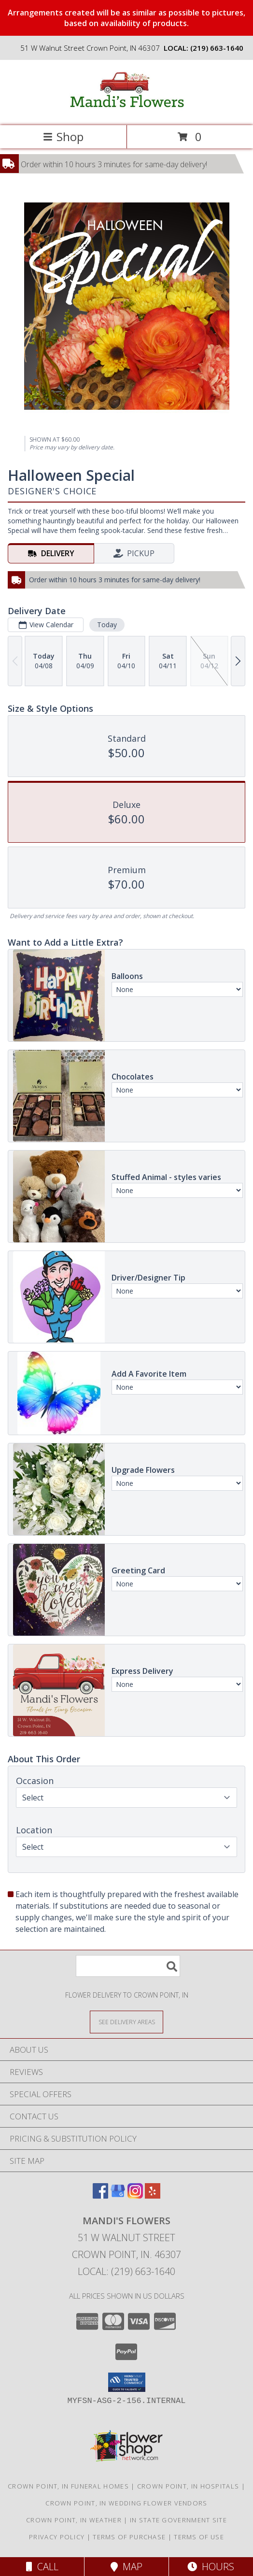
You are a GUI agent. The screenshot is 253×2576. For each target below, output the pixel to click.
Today (107, 624)
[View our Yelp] (152, 2195)
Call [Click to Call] (42, 2566)
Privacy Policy (56, 2537)
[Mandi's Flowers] (126, 111)
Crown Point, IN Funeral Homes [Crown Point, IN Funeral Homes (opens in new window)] (68, 2486)
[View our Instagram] (135, 2195)
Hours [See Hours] (210, 2566)
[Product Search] (128, 1966)
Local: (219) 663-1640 (126, 2271)
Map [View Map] (126, 2566)
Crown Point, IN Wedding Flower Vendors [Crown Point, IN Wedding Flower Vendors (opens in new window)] (126, 2503)
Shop (63, 136)
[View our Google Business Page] (118, 2195)
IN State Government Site (178, 2520)
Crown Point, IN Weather (74, 2520)
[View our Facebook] (100, 2195)
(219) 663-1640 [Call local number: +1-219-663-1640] (216, 48)
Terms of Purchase (129, 2537)
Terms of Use (199, 2537)
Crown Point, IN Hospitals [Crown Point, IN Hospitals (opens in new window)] (188, 2486)
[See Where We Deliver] (126, 2021)
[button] (126, 2382)
